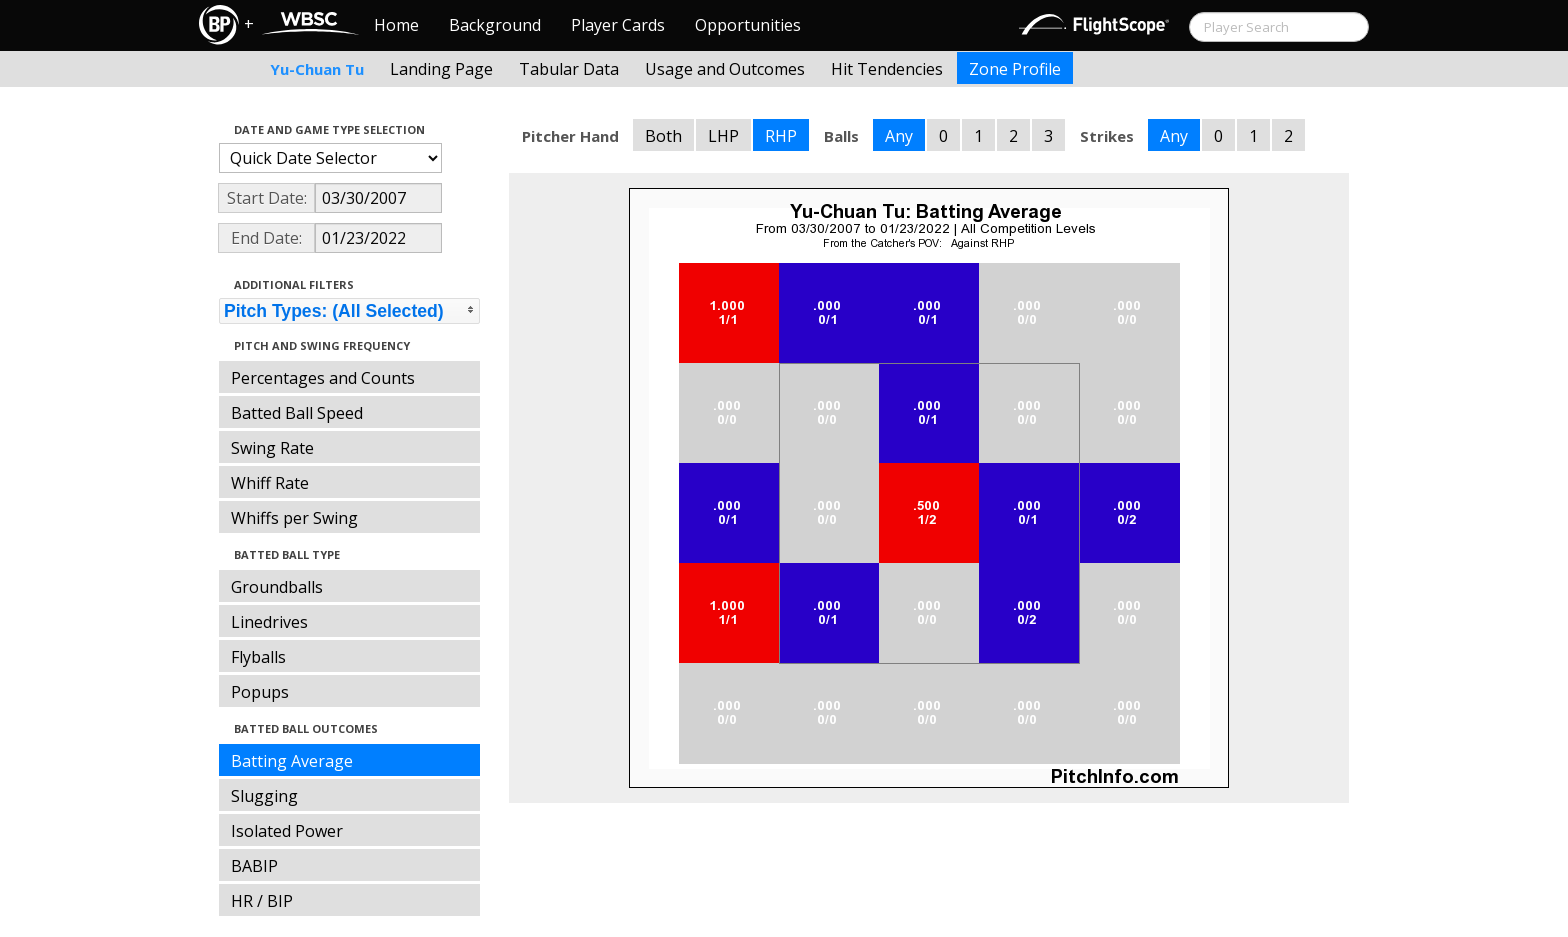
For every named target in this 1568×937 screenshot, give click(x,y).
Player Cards (618, 25)
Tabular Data (569, 69)
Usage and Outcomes (725, 69)
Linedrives (269, 622)
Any (899, 136)
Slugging (264, 796)
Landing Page (441, 69)
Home (396, 25)
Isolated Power (287, 831)
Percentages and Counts (323, 378)
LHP (723, 136)
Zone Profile (1015, 69)
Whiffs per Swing (294, 518)
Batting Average (292, 761)
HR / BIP (262, 901)
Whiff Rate (270, 483)
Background (495, 25)
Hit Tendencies (887, 69)
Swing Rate (272, 448)
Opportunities (748, 25)
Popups (260, 692)
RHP (781, 136)
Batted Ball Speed (297, 413)
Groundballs (277, 587)
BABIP (254, 866)
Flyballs (258, 657)
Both (663, 136)
